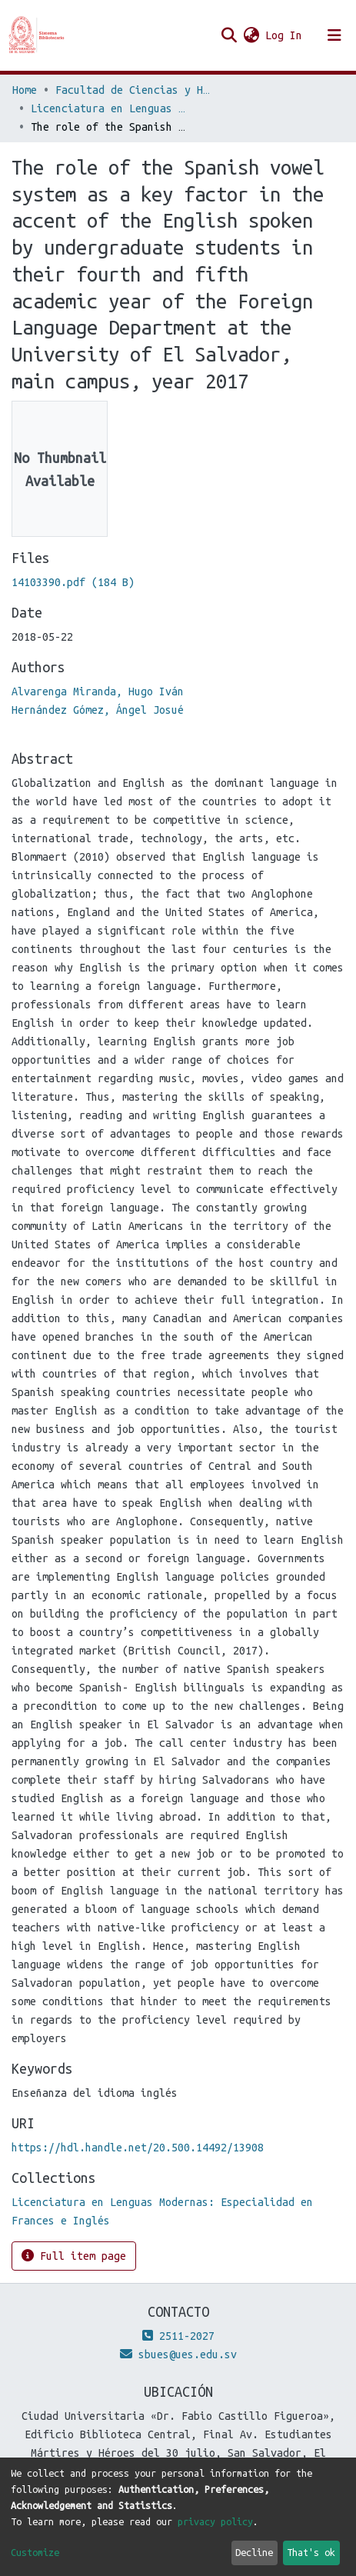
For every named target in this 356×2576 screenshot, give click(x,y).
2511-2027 (178, 2336)
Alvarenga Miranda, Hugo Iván (98, 691)
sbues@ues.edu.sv (178, 2354)
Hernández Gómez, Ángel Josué (98, 710)
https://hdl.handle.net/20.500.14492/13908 (138, 2147)
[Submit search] (228, 35)
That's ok (311, 2552)
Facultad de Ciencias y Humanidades (132, 90)
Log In (284, 35)
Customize (35, 2552)
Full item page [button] (74, 2255)
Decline (254, 2552)
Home (24, 90)
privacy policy (215, 2521)
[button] (251, 35)
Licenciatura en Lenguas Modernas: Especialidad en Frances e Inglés (108, 108)
